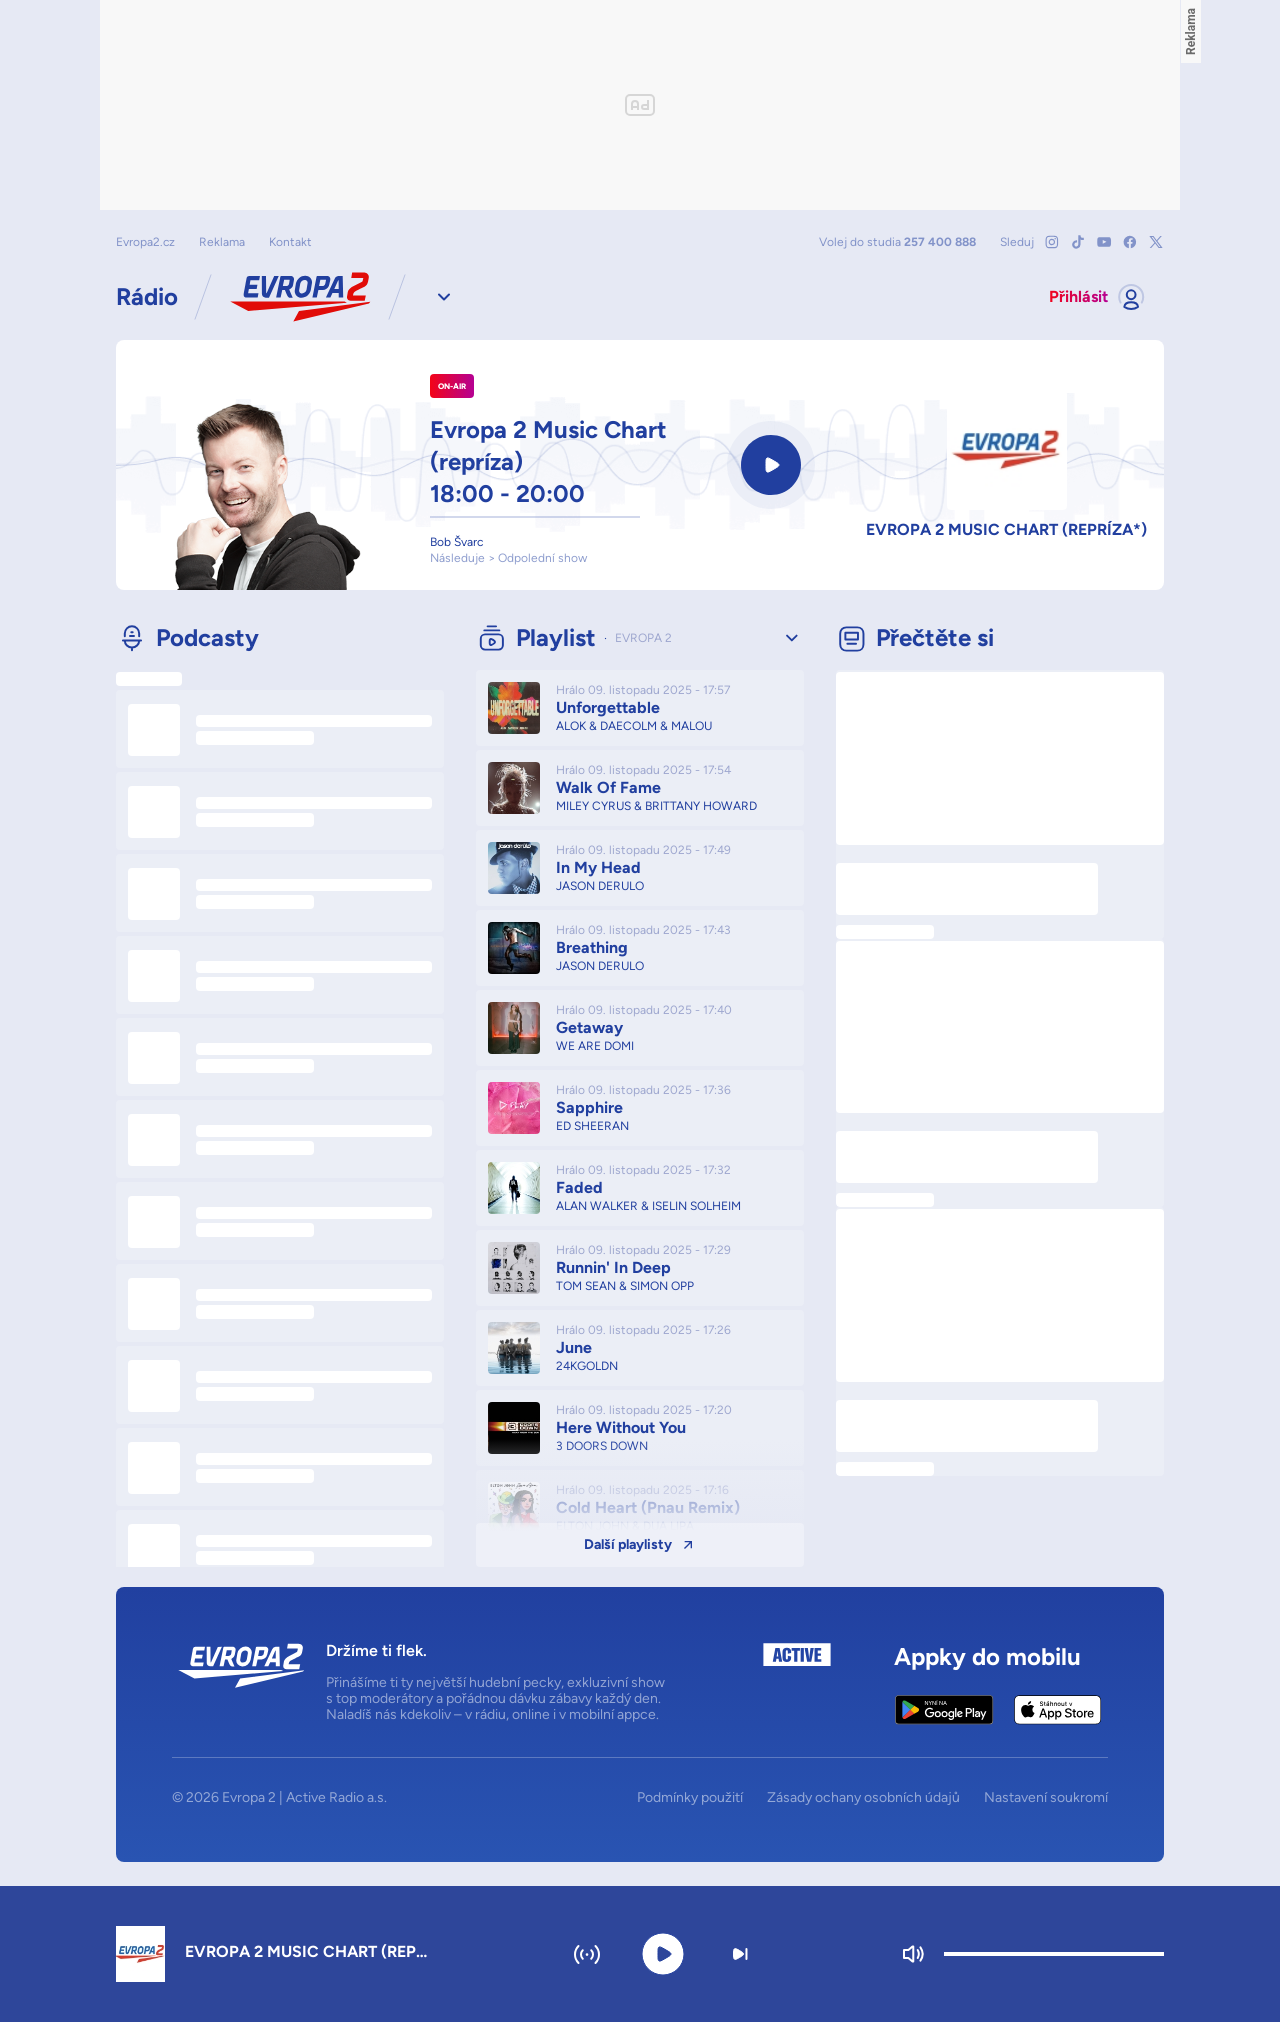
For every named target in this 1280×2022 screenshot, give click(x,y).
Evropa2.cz (145, 242)
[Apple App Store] (1057, 1710)
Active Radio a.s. (336, 1797)
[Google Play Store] (944, 1710)
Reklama (222, 242)
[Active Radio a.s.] (797, 1684)
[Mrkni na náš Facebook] (1130, 242)
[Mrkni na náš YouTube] (1104, 242)
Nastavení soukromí (1046, 1798)
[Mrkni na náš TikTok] (1078, 242)
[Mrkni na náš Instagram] (1052, 242)
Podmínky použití (690, 1798)
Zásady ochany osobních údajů (863, 1798)
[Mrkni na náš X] (1156, 242)
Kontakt (290, 242)
